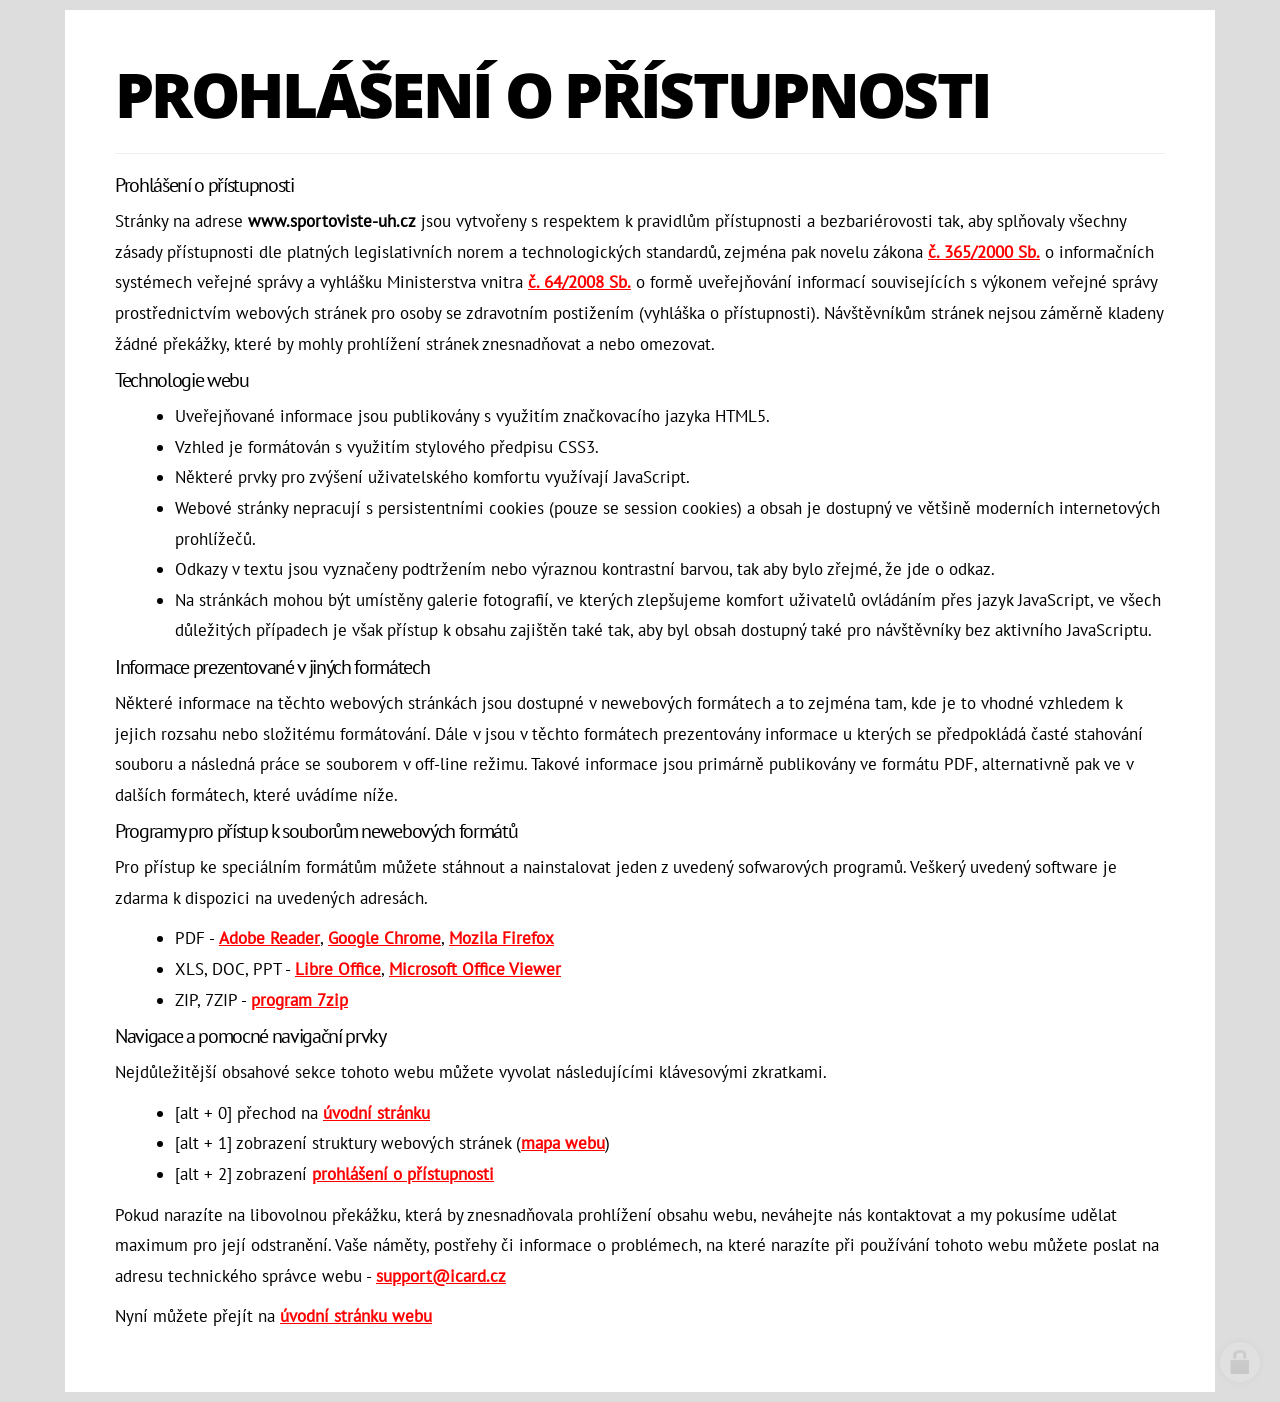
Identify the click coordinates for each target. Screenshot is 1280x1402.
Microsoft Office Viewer (475, 969)
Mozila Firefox (501, 938)
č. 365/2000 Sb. (984, 252)
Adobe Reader (269, 938)
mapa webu (563, 1143)
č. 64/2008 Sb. (579, 282)
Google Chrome (384, 938)
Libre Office (338, 969)
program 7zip (299, 1000)
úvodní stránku (376, 1113)
